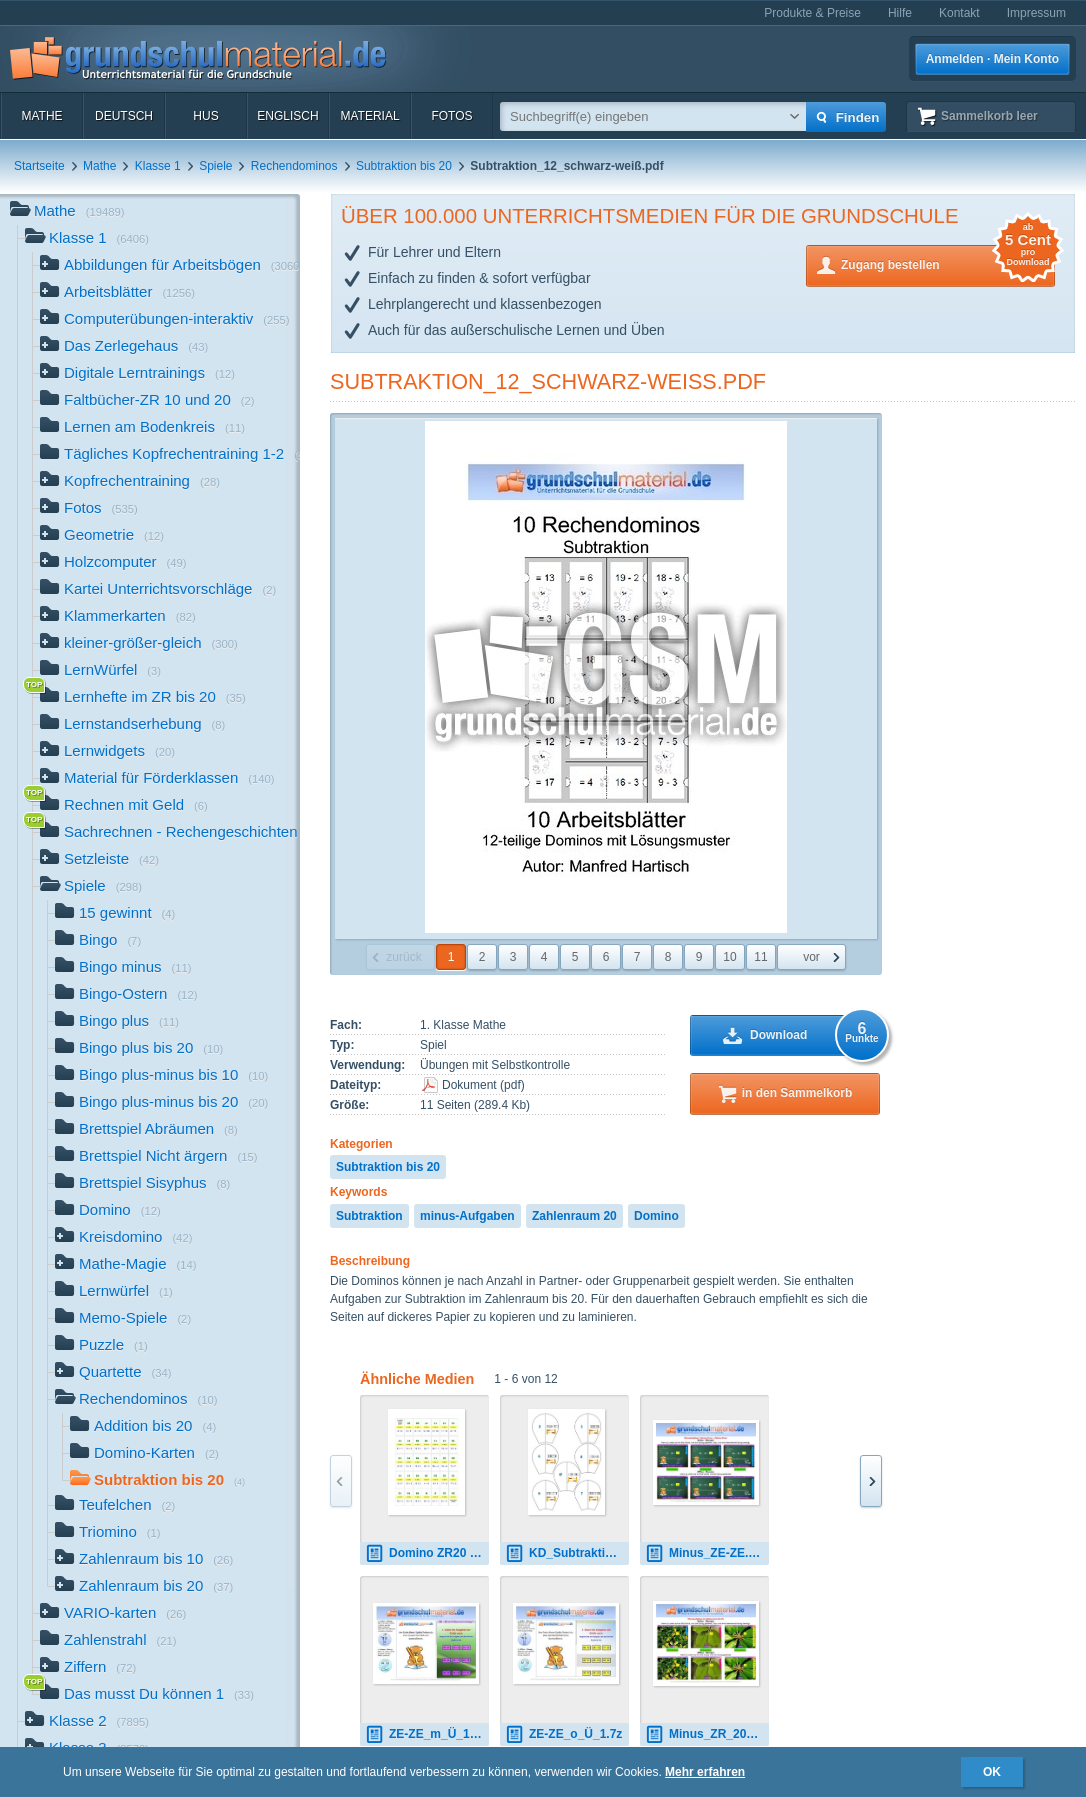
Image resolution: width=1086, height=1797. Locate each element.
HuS (205, 116)
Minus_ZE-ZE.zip (705, 1553)
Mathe (41, 116)
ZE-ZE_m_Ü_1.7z (425, 1734)
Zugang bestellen (948, 263)
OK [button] (992, 1772)
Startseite (39, 166)
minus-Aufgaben (467, 1216)
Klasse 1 (158, 166)
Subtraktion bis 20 (404, 166)
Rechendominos (294, 166)
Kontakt (959, 13)
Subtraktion (369, 1216)
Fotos (451, 116)
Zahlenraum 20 (574, 1216)
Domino (656, 1216)
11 (760, 957)
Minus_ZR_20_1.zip (707, 1734)
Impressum (1036, 13)
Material (369, 116)
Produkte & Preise (812, 13)
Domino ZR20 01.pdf (427, 1553)
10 (729, 957)
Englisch (287, 116)
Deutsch (124, 116)
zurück (403, 957)
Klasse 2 (87, 1722)
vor (811, 957)
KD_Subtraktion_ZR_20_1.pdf (567, 1553)
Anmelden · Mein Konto (992, 59)
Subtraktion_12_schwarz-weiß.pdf (548, 381)
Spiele (215, 166)
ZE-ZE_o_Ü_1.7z (563, 1734)
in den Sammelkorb (797, 1093)
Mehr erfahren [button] (705, 1772)
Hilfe (900, 13)
